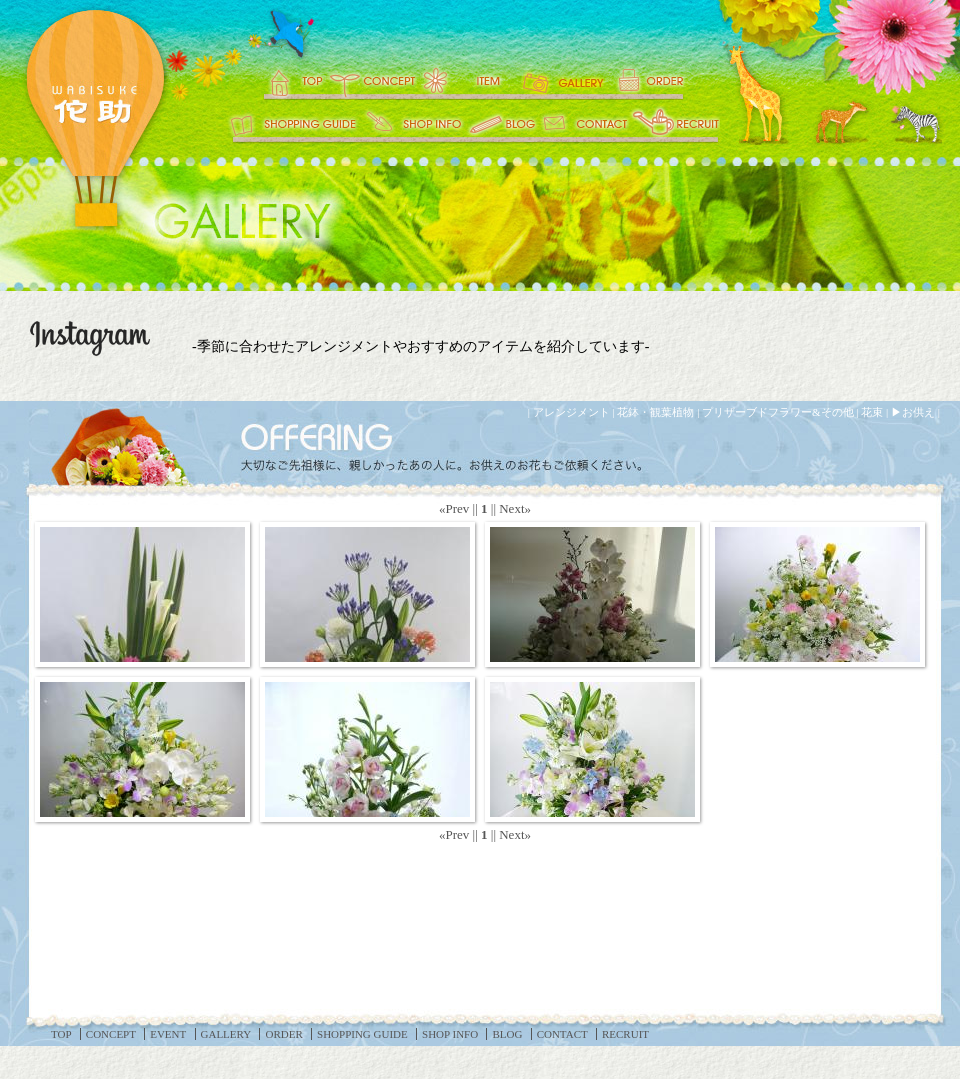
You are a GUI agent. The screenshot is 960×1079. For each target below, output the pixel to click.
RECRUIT (675, 125)
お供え (918, 412)
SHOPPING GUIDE (292, 125)
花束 (872, 412)
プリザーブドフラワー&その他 (778, 412)
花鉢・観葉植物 (655, 412)
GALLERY (565, 80)
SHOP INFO (415, 125)
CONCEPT (370, 80)
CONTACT (585, 125)
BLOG (502, 125)
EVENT (467, 80)
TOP (282, 80)
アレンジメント (571, 412)
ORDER (665, 80)
